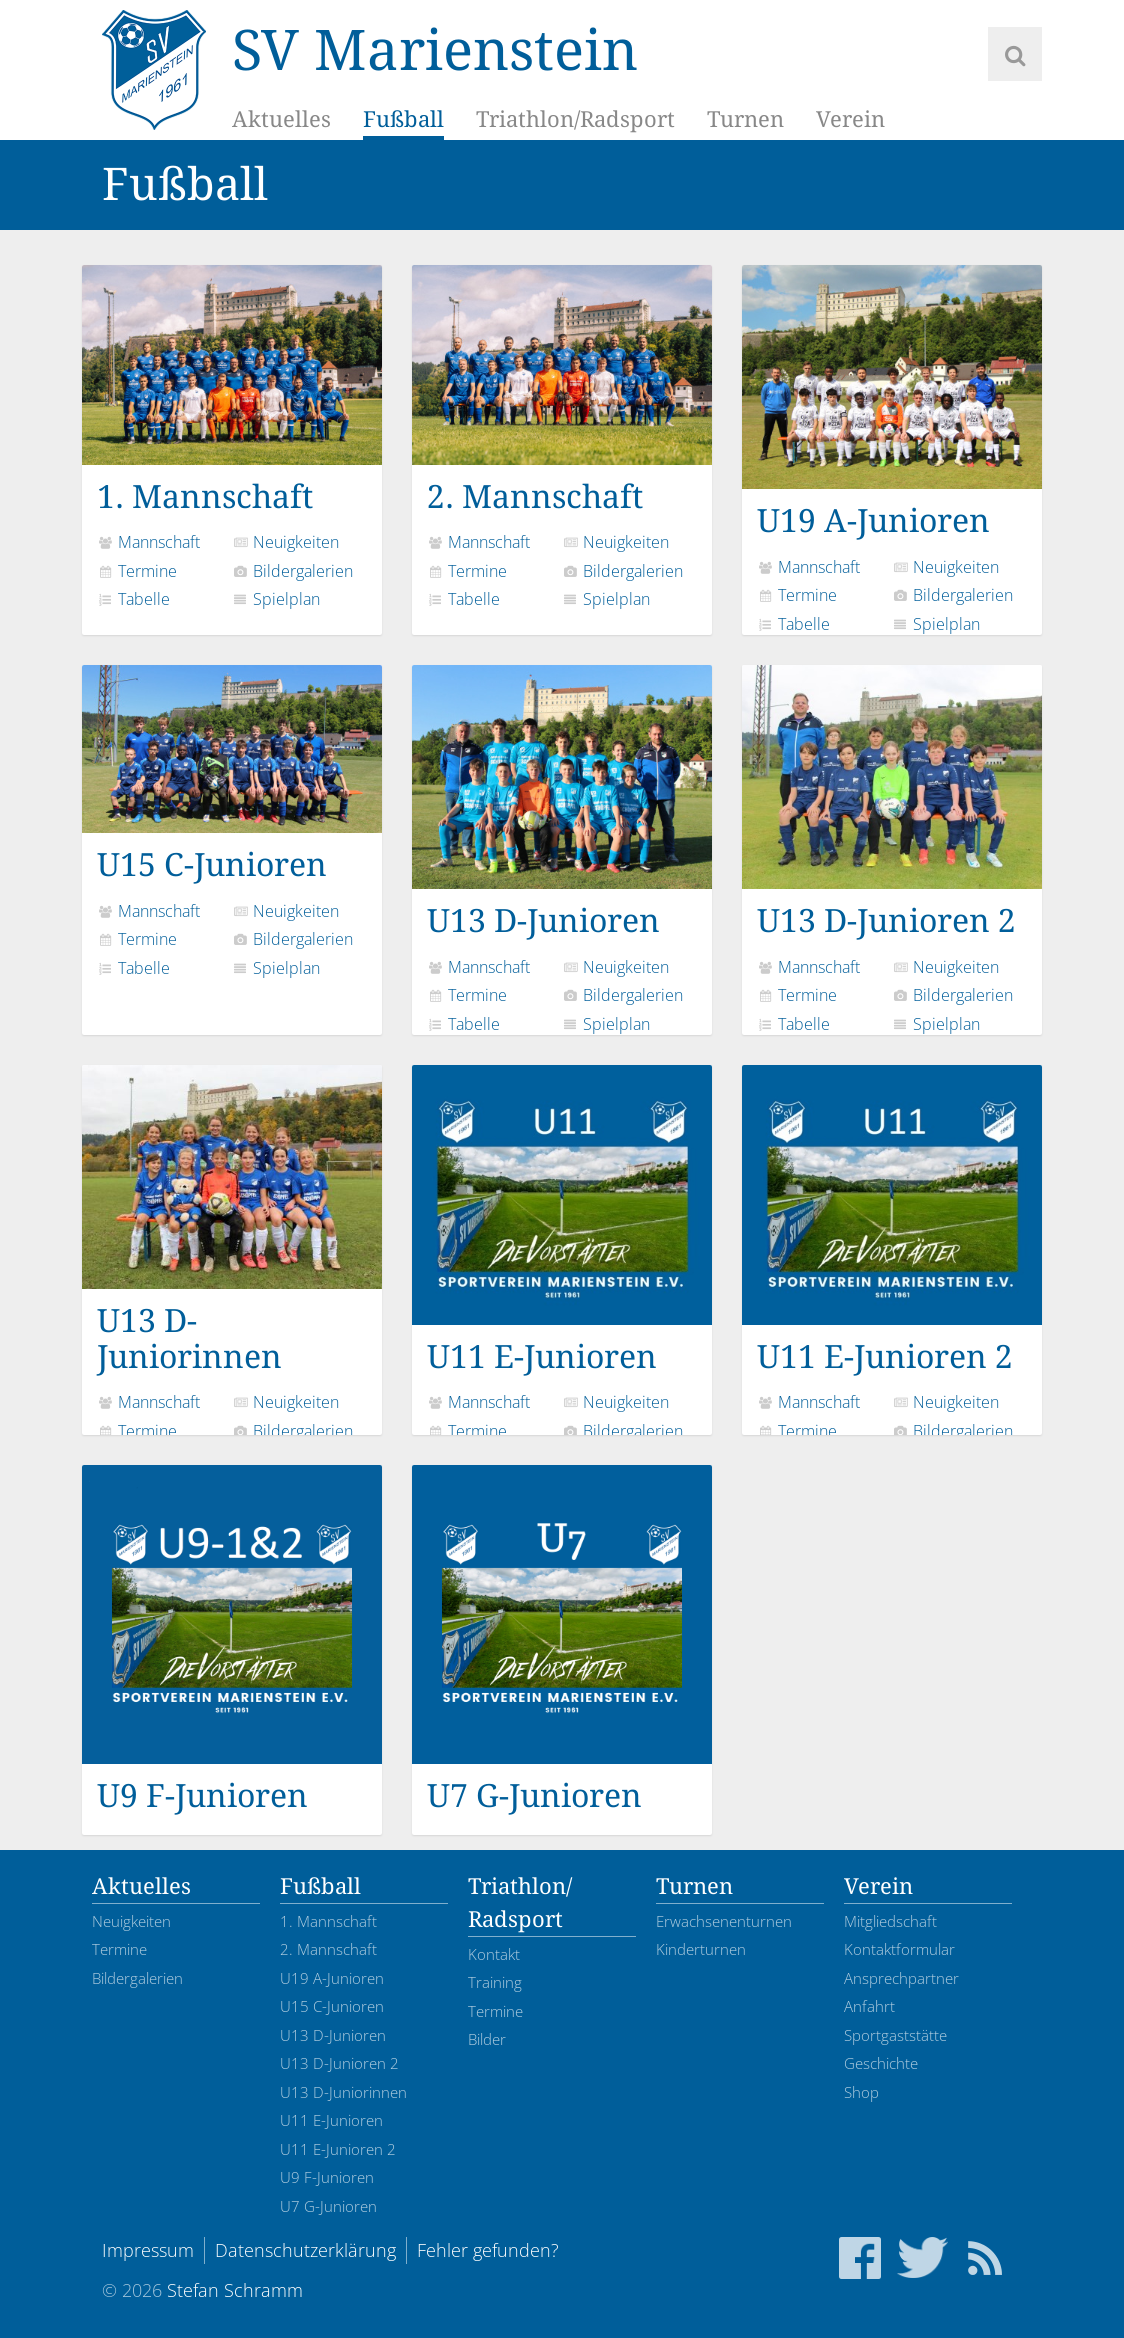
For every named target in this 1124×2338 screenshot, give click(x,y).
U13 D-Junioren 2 (892, 803)
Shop (861, 2092)
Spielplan (276, 599)
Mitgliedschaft (890, 1921)
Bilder (487, 2039)
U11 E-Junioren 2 (892, 1220)
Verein (850, 119)
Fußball (403, 119)
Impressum (148, 2250)
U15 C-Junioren (232, 775)
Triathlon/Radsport (575, 119)
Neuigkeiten (285, 542)
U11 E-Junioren (562, 1220)
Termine (137, 571)
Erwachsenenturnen (724, 1921)
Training (495, 1982)
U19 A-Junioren (892, 403)
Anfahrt (869, 2006)
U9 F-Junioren (232, 1640)
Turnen (745, 119)
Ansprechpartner (901, 1978)
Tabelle (133, 599)
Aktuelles (281, 119)
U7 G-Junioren (562, 1640)
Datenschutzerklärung (305, 2250)
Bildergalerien (292, 571)
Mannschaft (148, 542)
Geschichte (881, 2063)
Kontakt (494, 1954)
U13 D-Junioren (562, 803)
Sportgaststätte (895, 2035)
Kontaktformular (899, 1949)
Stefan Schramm (235, 2290)
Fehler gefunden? (488, 2250)
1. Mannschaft (232, 390)
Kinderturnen (701, 1949)
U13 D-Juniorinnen (232, 1220)
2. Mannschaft (562, 390)
